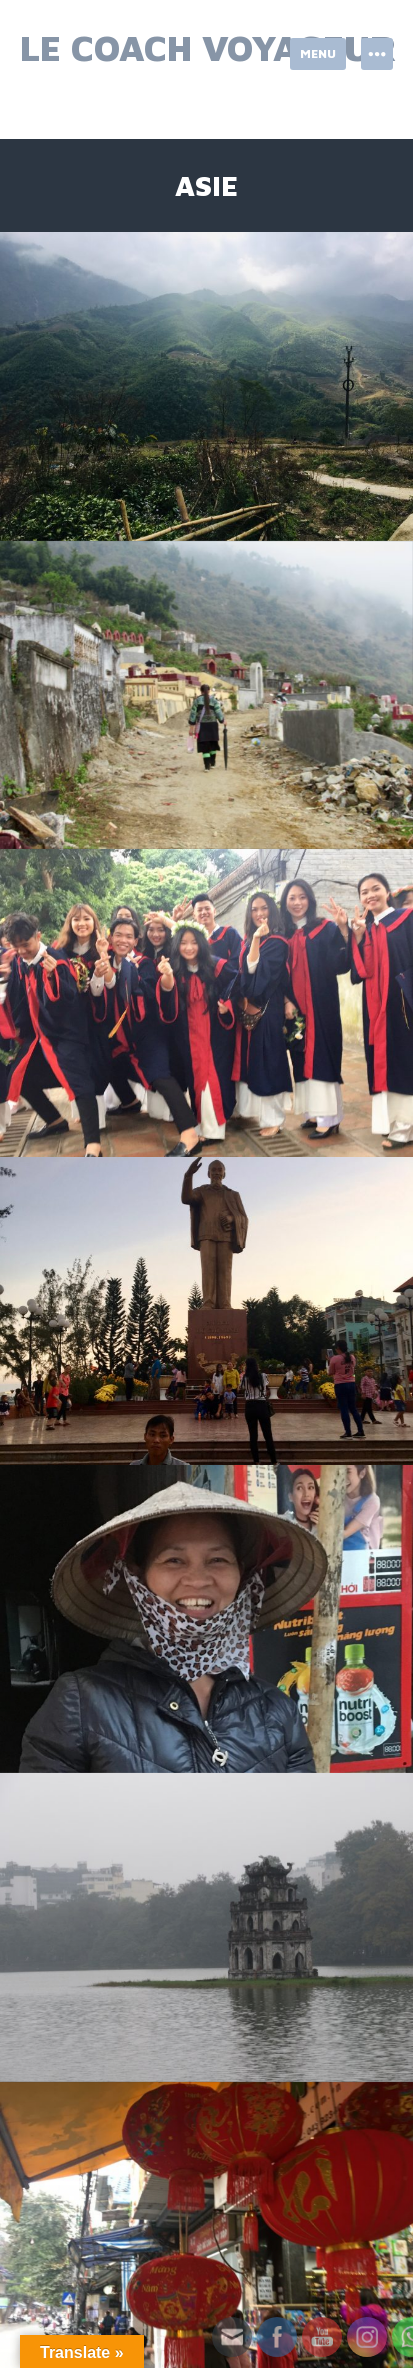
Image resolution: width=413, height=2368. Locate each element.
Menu (318, 53)
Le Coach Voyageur (208, 47)
